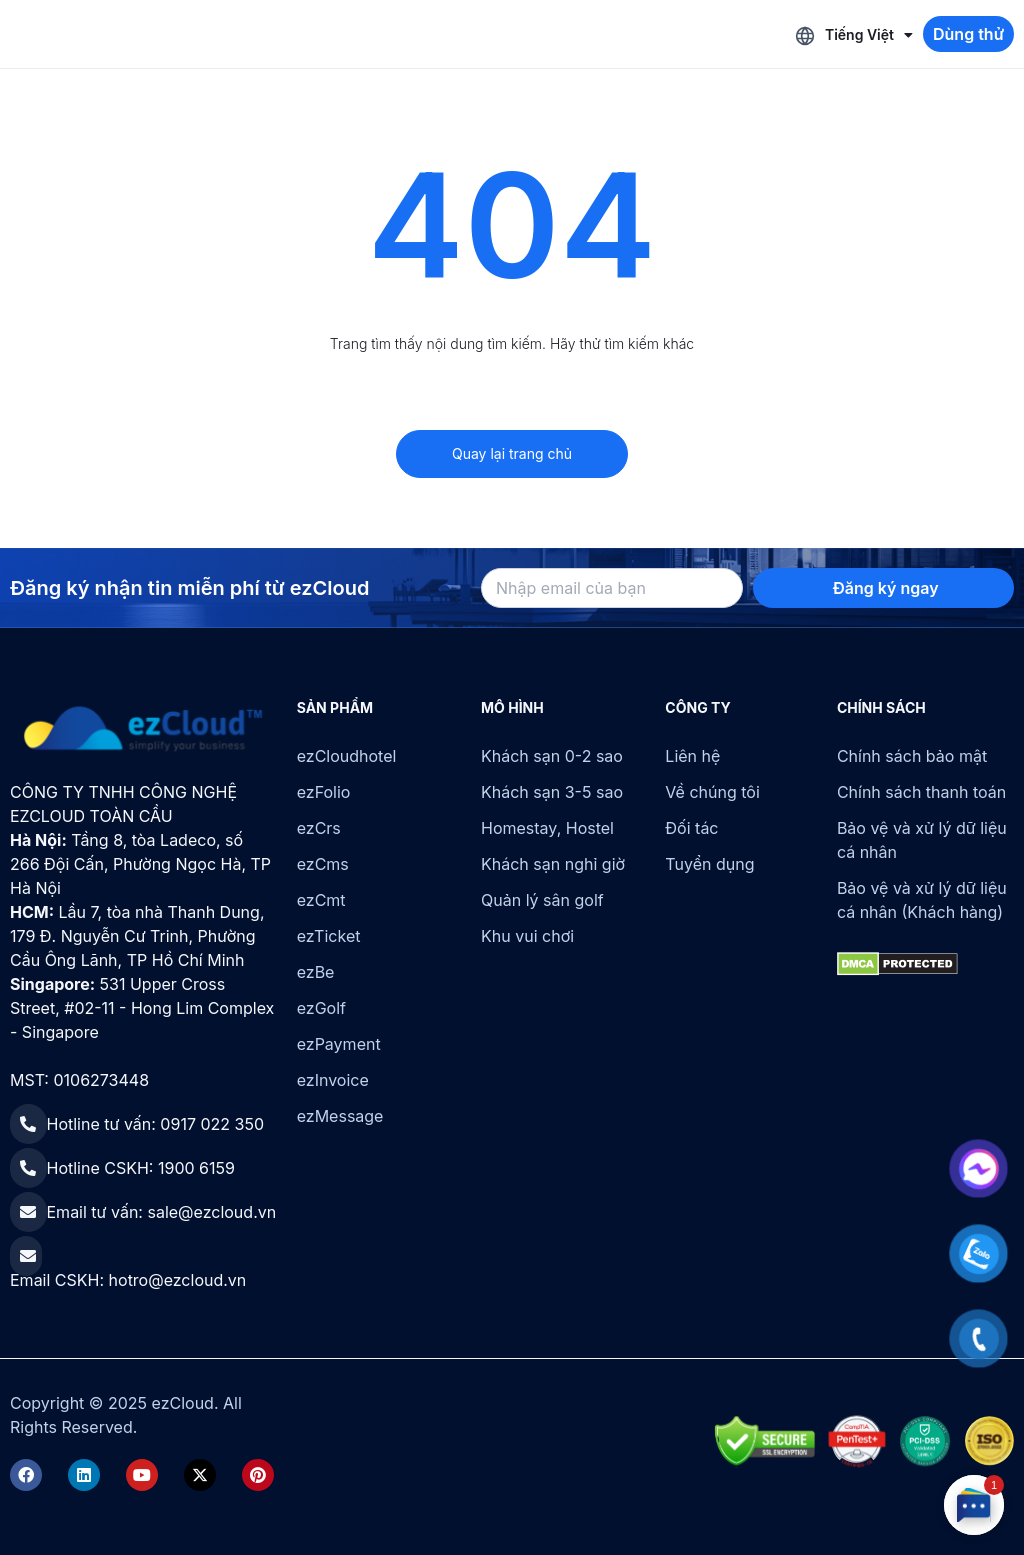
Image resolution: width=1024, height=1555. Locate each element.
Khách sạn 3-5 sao (552, 792)
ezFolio (324, 792)
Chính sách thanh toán (921, 792)
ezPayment (339, 1044)
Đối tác (691, 828)
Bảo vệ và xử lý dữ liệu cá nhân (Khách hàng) (922, 900)
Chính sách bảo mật (912, 756)
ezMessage (340, 1116)
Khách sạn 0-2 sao (552, 756)
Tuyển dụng (709, 864)
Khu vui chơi (527, 936)
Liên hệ (692, 756)
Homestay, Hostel (547, 828)
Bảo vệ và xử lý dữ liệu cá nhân (922, 840)
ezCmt (321, 900)
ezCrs (319, 828)
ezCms (323, 864)
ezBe (316, 972)
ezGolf (321, 1008)
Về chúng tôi (712, 792)
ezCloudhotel (347, 756)
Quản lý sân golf (542, 900)
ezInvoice (333, 1080)
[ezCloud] (143, 729)
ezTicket (329, 936)
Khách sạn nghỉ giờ (553, 864)
